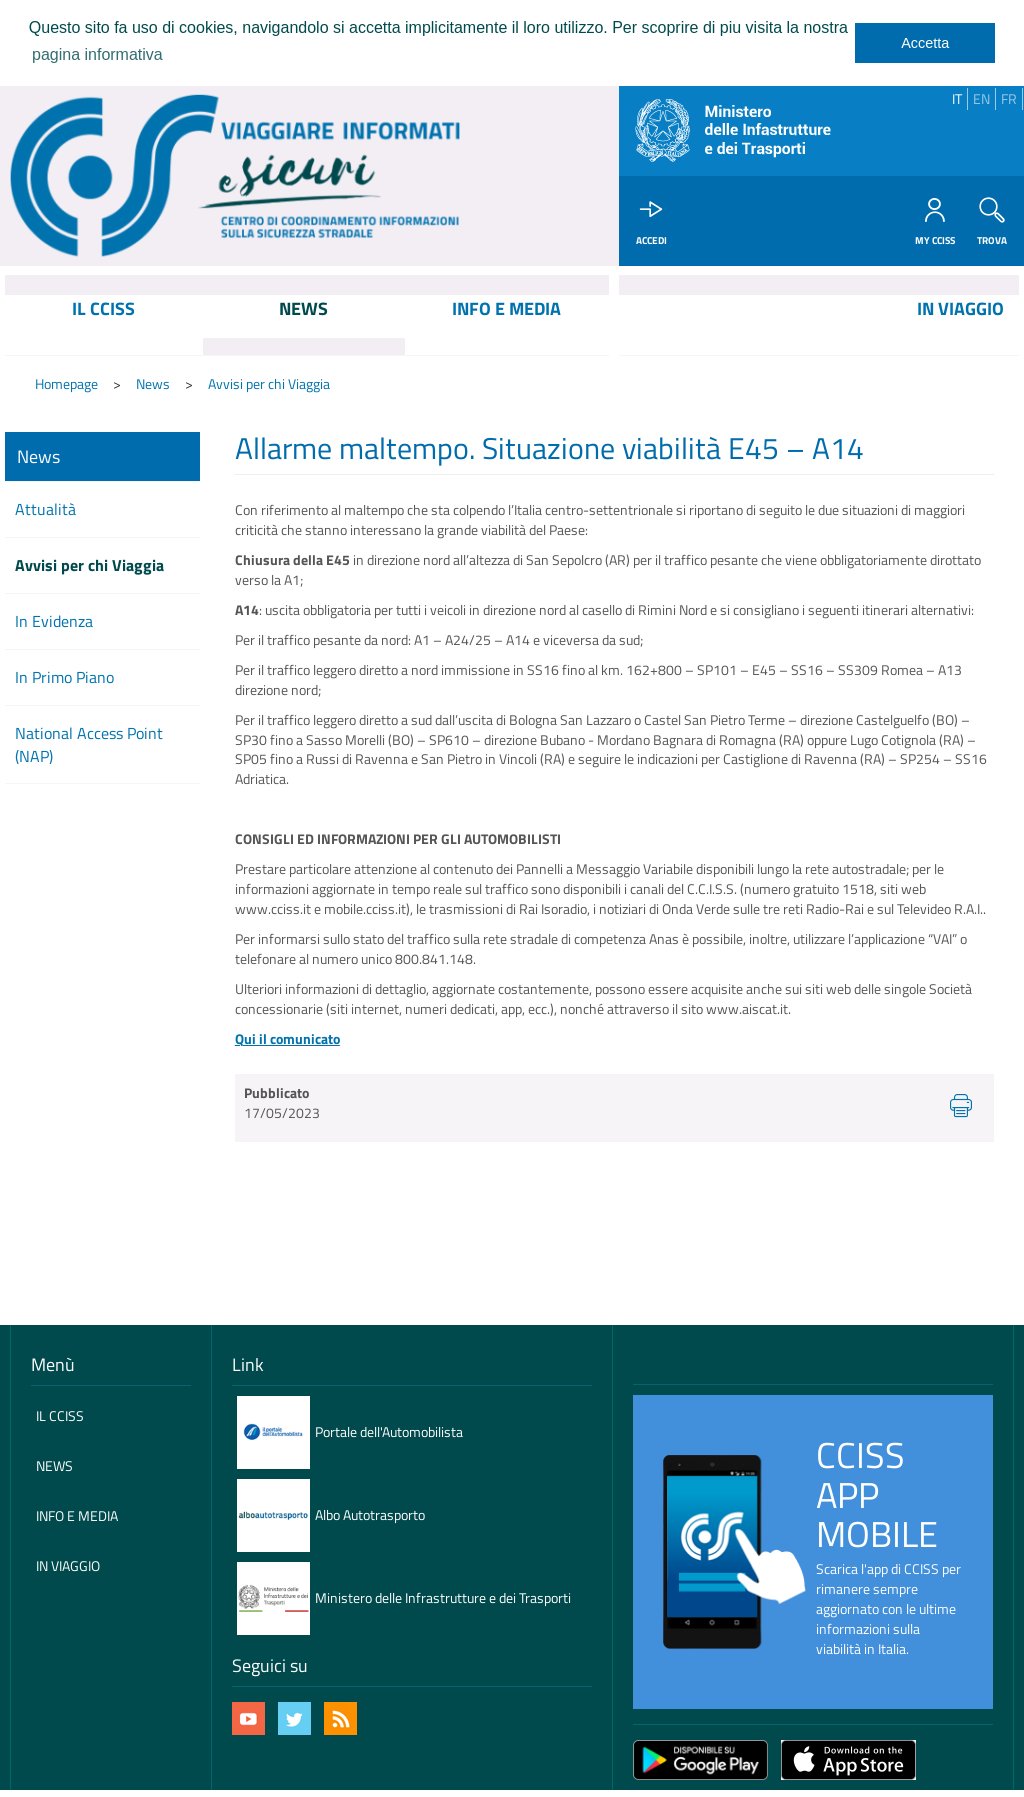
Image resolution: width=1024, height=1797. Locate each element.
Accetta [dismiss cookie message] (925, 43)
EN (981, 98)
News (153, 384)
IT (957, 98)
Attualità (45, 511)
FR (1009, 98)
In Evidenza (54, 622)
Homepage (66, 384)
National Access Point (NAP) (89, 745)
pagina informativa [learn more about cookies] (97, 54)
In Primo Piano (64, 678)
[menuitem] (104, 326)
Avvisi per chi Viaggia (269, 384)
